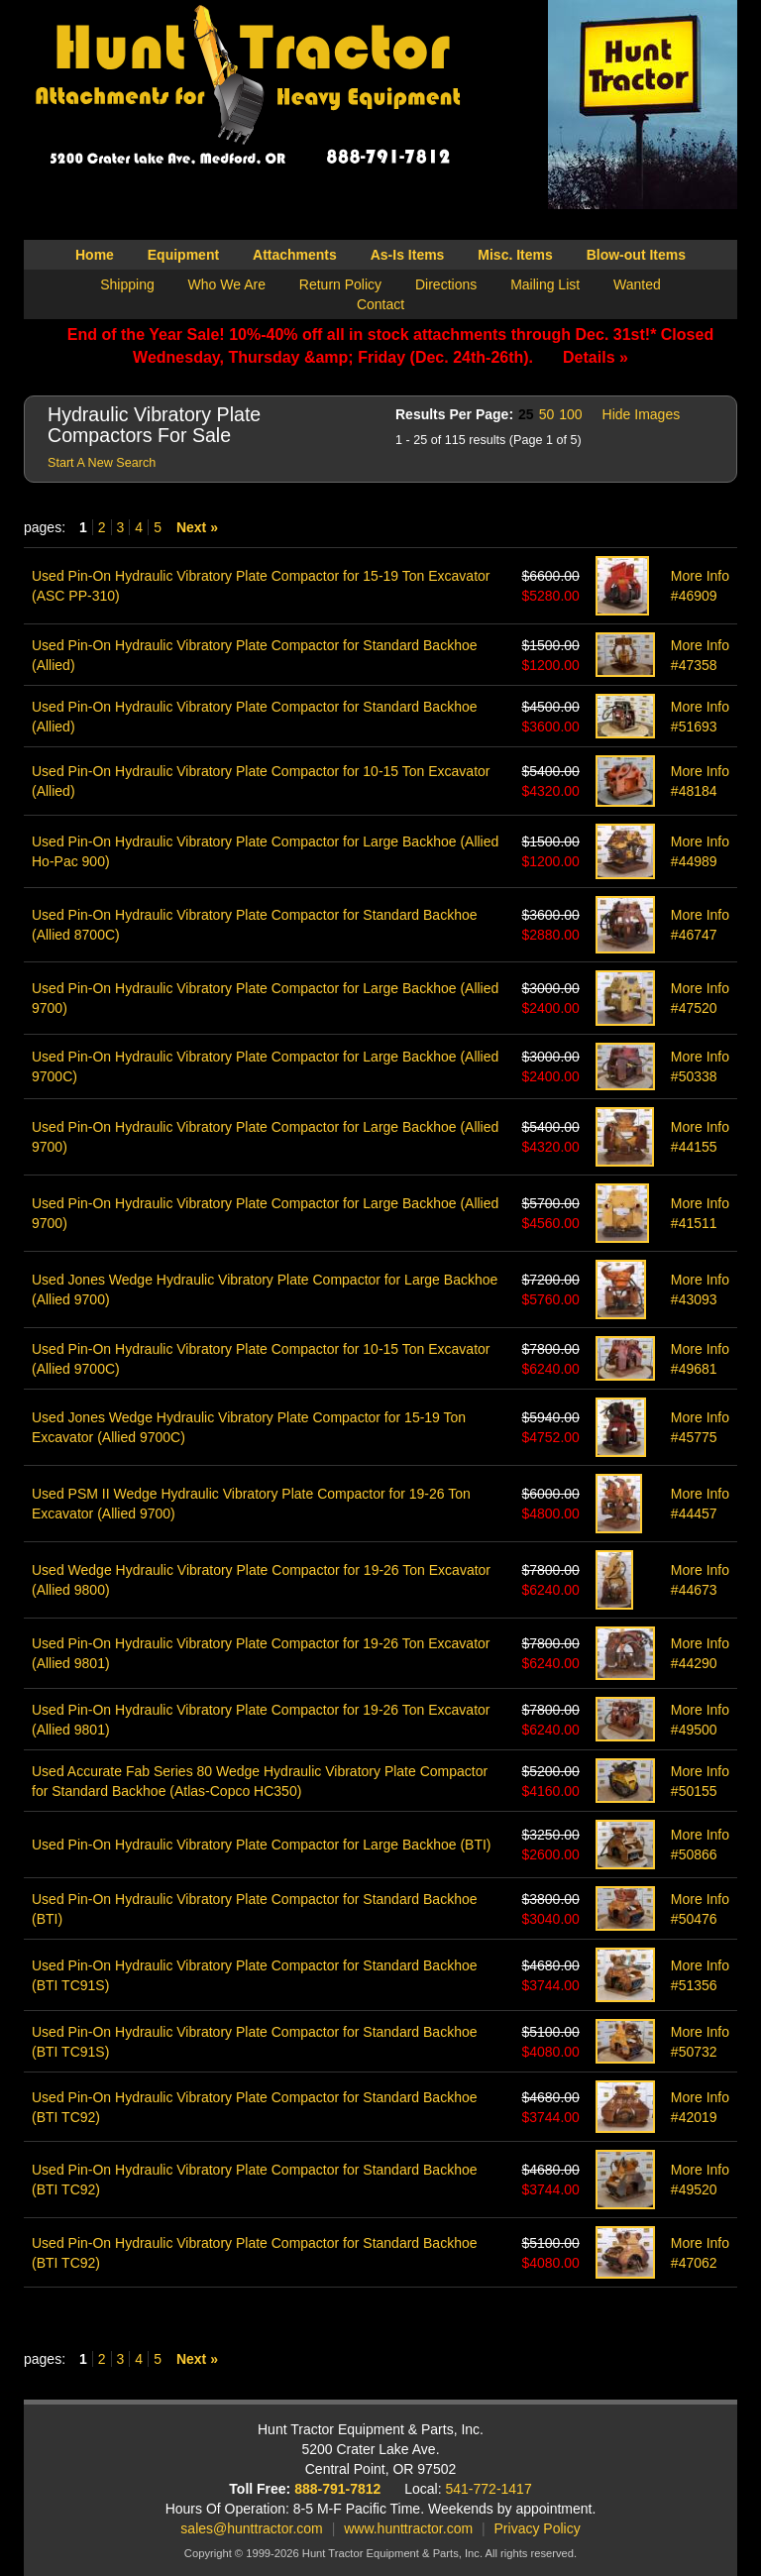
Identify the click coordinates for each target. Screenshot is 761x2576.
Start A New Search (102, 463)
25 (526, 414)
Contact (380, 304)
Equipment (183, 255)
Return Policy (340, 284)
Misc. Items (515, 255)
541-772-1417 (489, 2489)
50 (547, 414)
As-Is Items (408, 255)
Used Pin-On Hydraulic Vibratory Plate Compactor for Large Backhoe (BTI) (261, 1844)
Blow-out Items (636, 255)
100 (570, 414)
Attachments (295, 255)
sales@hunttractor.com (251, 2528)
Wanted (637, 284)
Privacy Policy (537, 2528)
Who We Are (227, 284)
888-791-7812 (337, 2489)
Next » (197, 527)
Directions (446, 284)
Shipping (127, 284)
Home (94, 255)
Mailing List (545, 284)
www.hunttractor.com (408, 2528)
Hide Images (641, 414)
